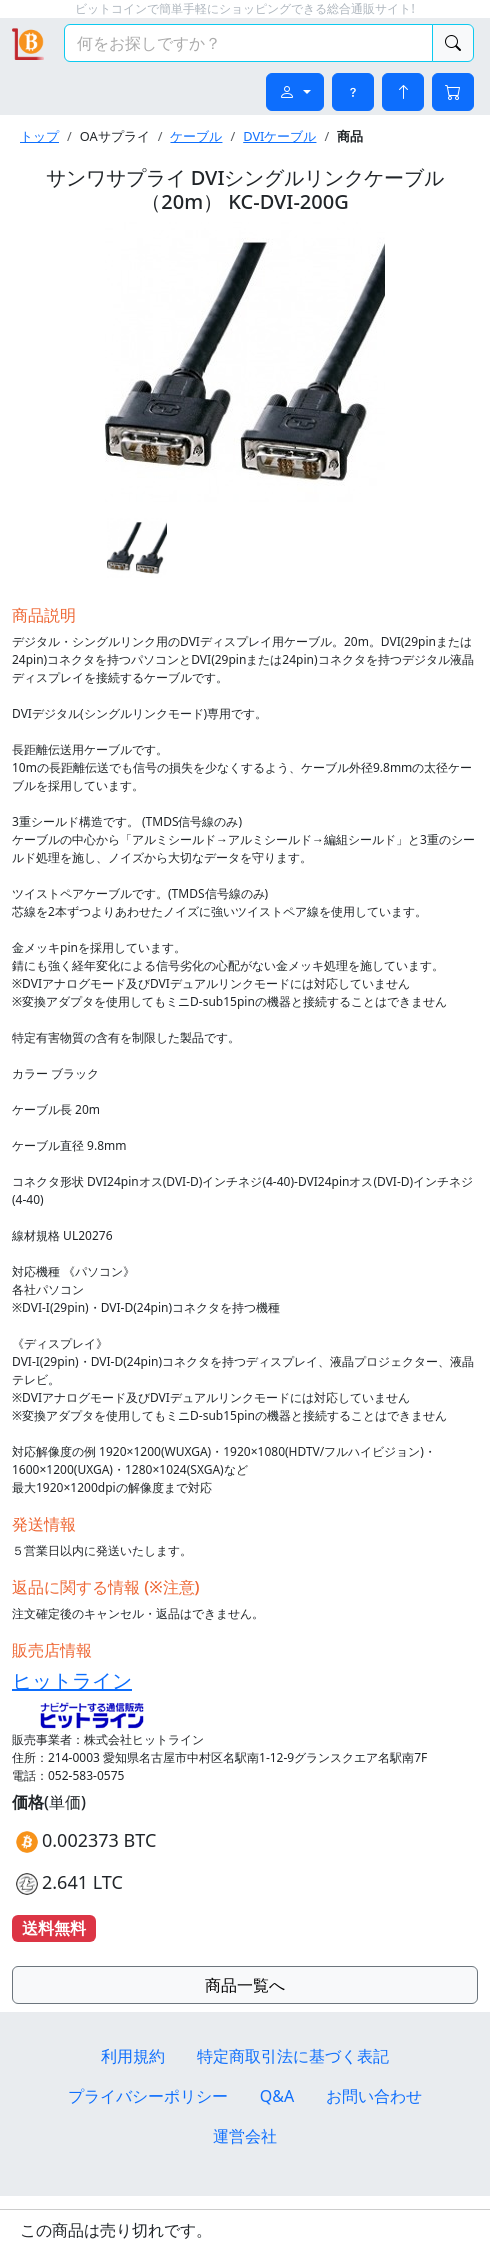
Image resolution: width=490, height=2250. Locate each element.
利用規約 (133, 2056)
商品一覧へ (245, 1985)
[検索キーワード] (248, 43)
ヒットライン (72, 1680)
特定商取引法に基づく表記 (293, 2056)
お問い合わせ (374, 2096)
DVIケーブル (279, 136)
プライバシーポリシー (148, 2096)
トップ (39, 136)
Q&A (277, 2096)
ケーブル (196, 136)
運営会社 (245, 2136)
